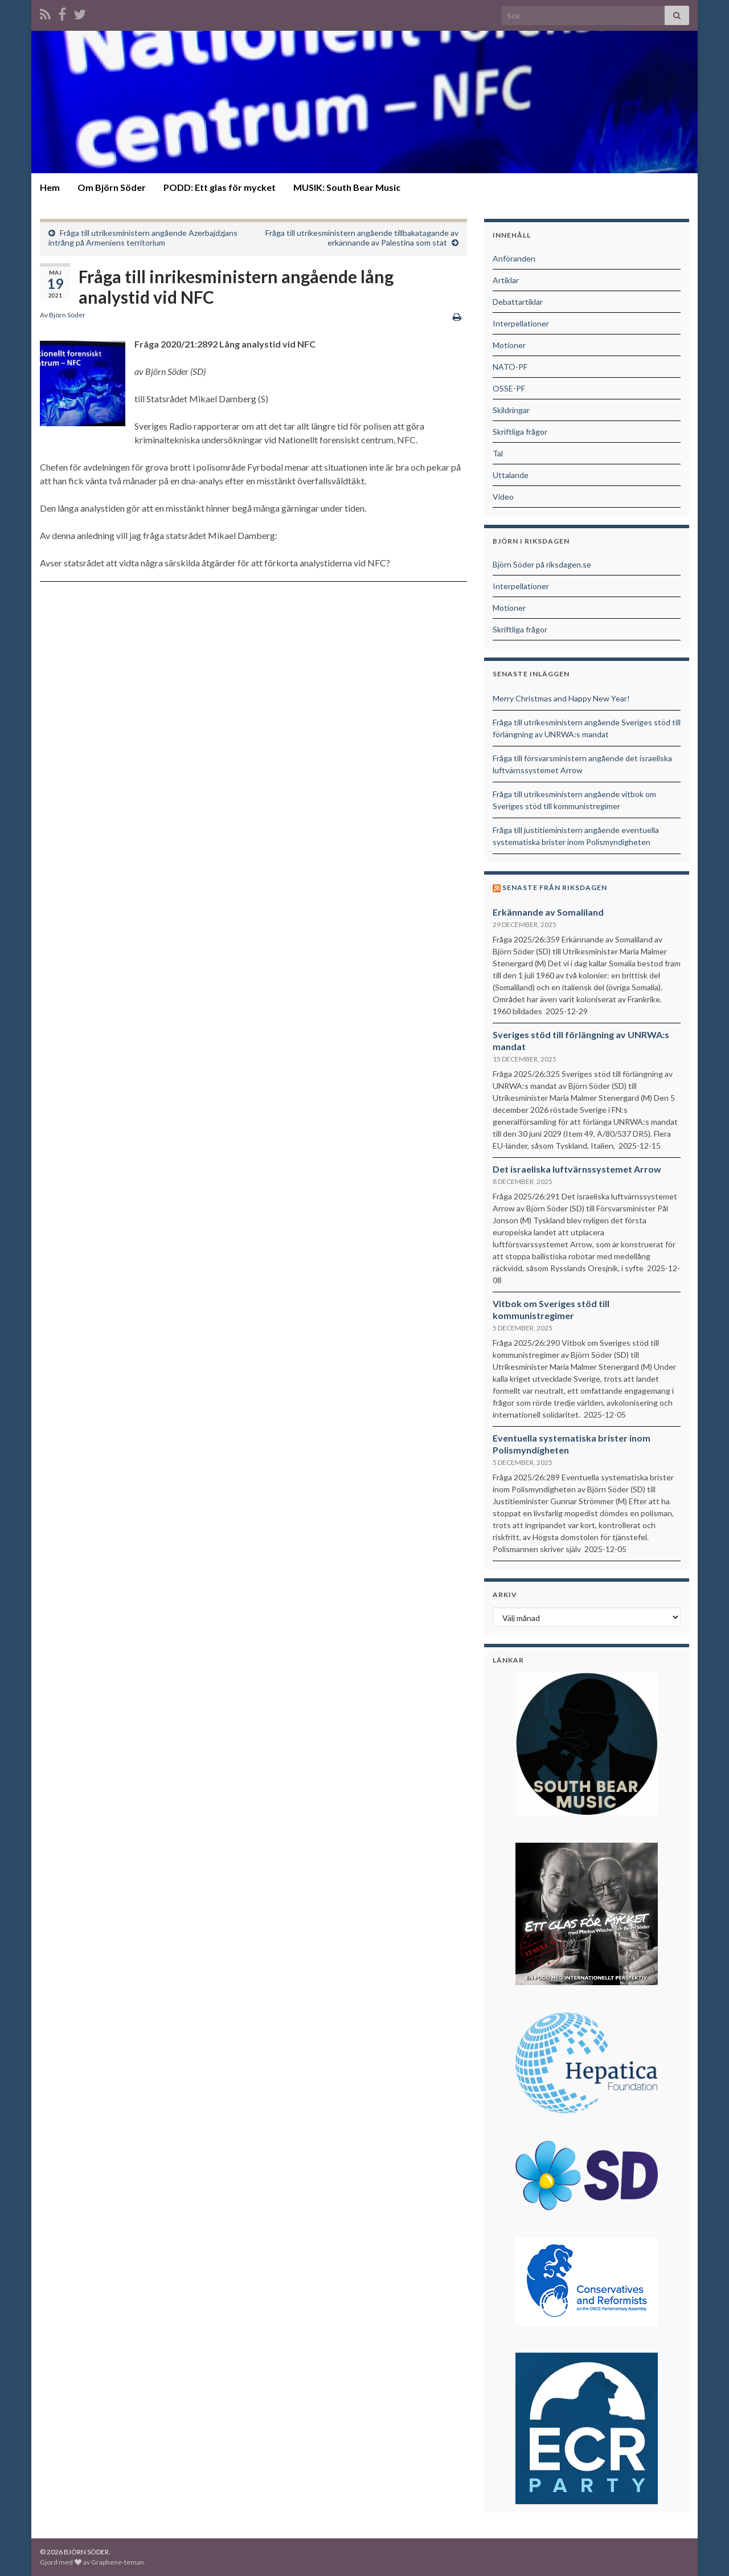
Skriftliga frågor (520, 431)
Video (503, 496)
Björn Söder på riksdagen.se (542, 564)
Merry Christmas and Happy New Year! (561, 698)
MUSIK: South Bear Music (346, 187)
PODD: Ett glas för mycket (219, 187)
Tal (498, 453)
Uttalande (511, 475)
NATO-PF (510, 367)
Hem (50, 187)
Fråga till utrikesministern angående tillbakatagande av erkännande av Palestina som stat (361, 237)
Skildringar (511, 410)
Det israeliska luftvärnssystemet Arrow (577, 1169)
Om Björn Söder (111, 187)
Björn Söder (67, 315)
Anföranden (514, 258)
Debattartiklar (518, 302)
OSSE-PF (509, 388)
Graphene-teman (117, 2562)
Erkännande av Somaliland (548, 912)
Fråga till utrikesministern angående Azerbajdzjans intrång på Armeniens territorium (142, 237)
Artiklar (506, 280)
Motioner (509, 345)
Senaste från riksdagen (554, 887)
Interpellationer (521, 323)
